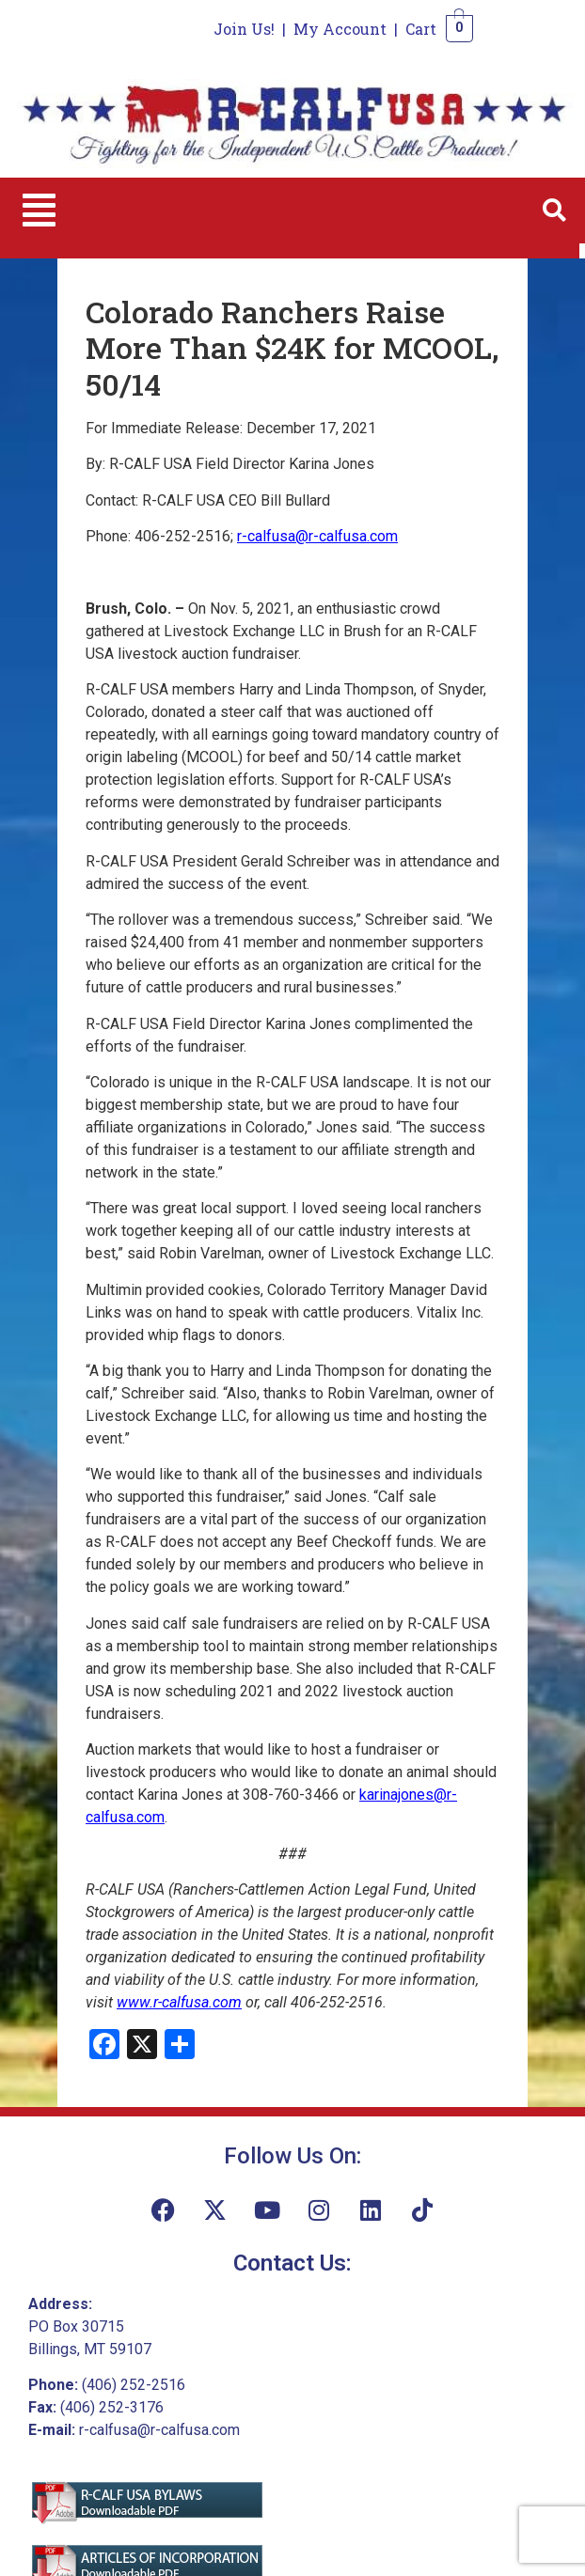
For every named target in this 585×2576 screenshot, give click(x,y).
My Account (340, 29)
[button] (39, 210)
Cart (420, 29)
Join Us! (244, 29)
